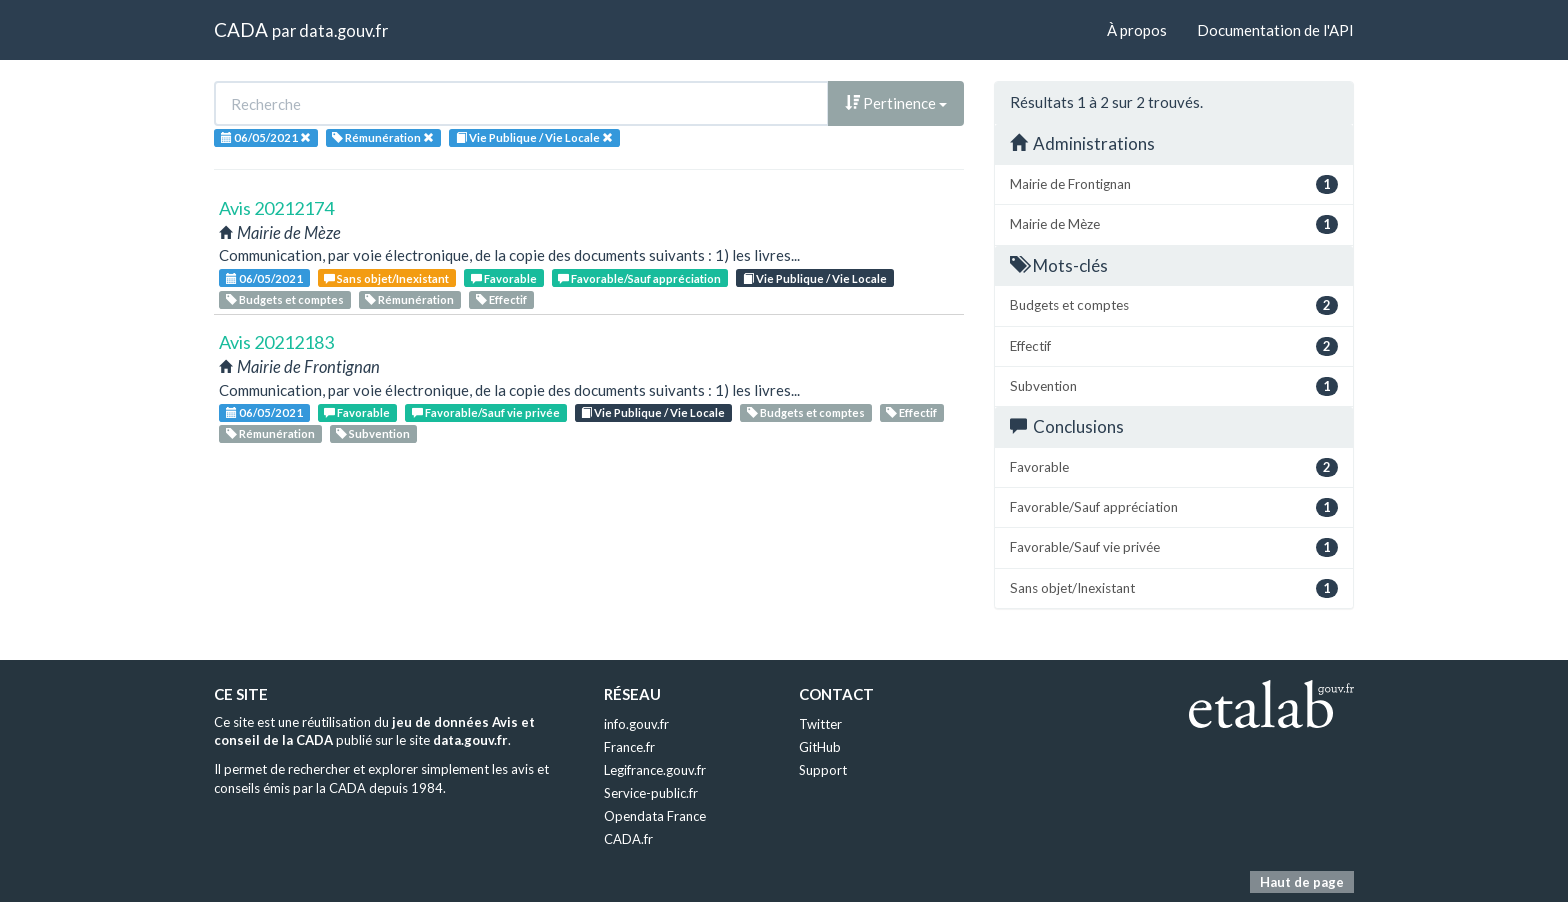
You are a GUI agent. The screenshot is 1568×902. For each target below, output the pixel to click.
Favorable (504, 278)
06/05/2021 (264, 278)
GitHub (820, 747)
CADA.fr (628, 839)
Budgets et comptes (285, 299)
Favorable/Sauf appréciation (639, 278)
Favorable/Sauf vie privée (486, 412)
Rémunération (409, 299)
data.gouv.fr (343, 30)
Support (823, 770)
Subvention (373, 433)
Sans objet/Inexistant (386, 278)
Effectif (501, 299)
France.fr (629, 747)
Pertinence (896, 103)
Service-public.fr (651, 793)
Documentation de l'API (1275, 30)
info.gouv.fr (636, 724)
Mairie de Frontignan (1174, 184)
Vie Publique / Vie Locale (815, 278)
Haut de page (1302, 882)
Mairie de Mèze (1174, 224)
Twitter (820, 724)
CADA (241, 29)
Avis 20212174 (276, 208)
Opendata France (655, 816)
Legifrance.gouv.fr (655, 770)
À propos (1137, 30)
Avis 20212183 (276, 342)
